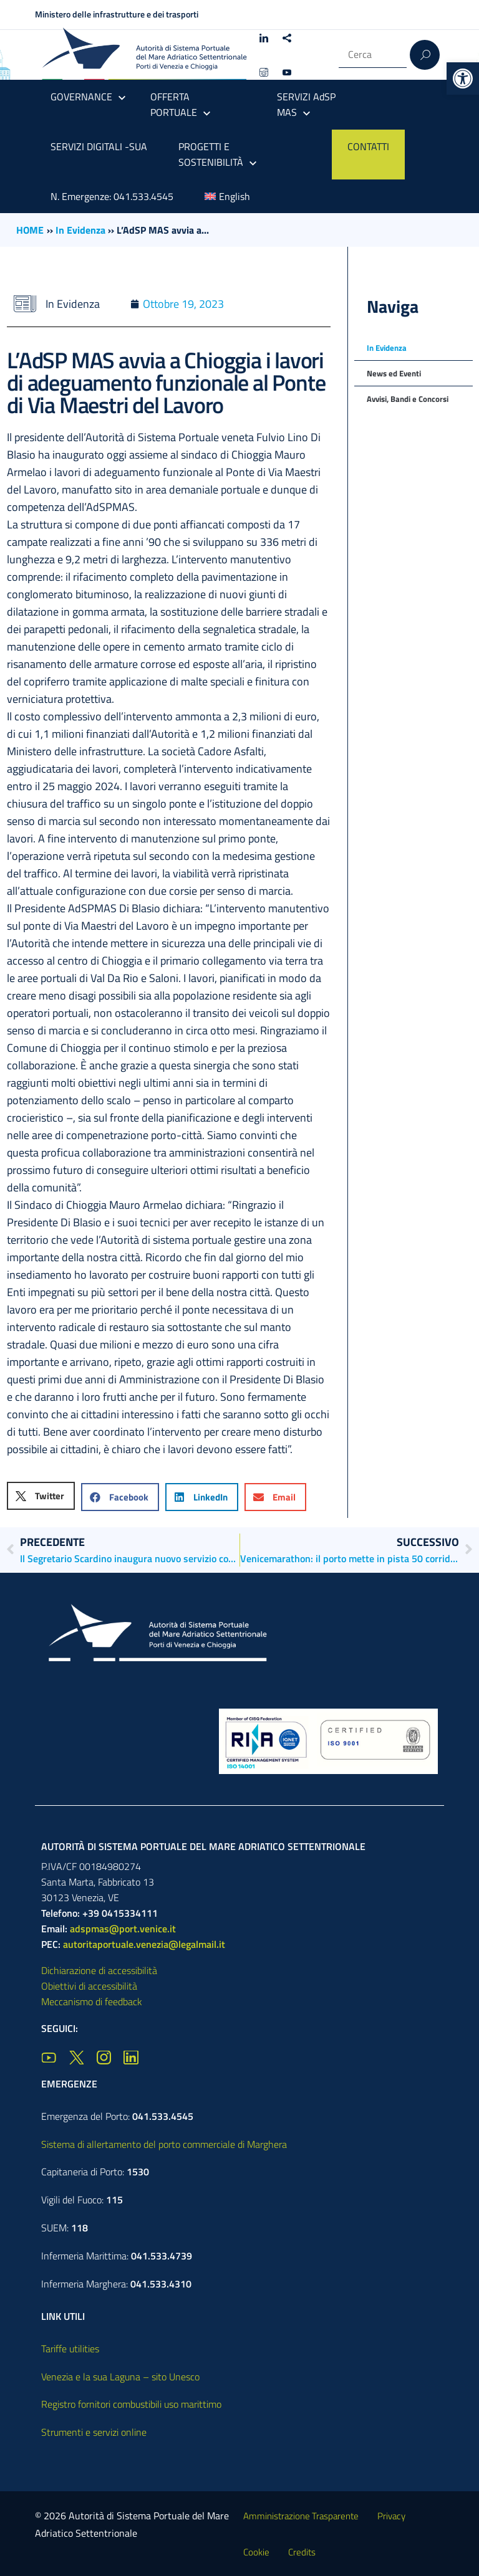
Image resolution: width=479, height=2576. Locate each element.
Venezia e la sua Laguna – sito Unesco (120, 2376)
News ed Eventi (394, 373)
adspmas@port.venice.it (123, 1928)
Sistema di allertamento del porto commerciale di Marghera (164, 2144)
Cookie (256, 2552)
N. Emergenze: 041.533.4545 (112, 196)
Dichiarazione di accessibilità (99, 1970)
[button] (463, 78)
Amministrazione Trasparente (301, 2516)
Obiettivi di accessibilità (89, 1985)
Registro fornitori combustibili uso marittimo (131, 2404)
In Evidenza (80, 229)
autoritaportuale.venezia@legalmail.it (144, 1944)
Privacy (391, 2516)
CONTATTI (368, 146)
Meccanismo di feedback (91, 2001)
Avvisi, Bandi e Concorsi (407, 399)
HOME (30, 229)
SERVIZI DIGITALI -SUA (99, 146)
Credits (302, 2552)
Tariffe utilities (70, 2348)
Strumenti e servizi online (94, 2432)
